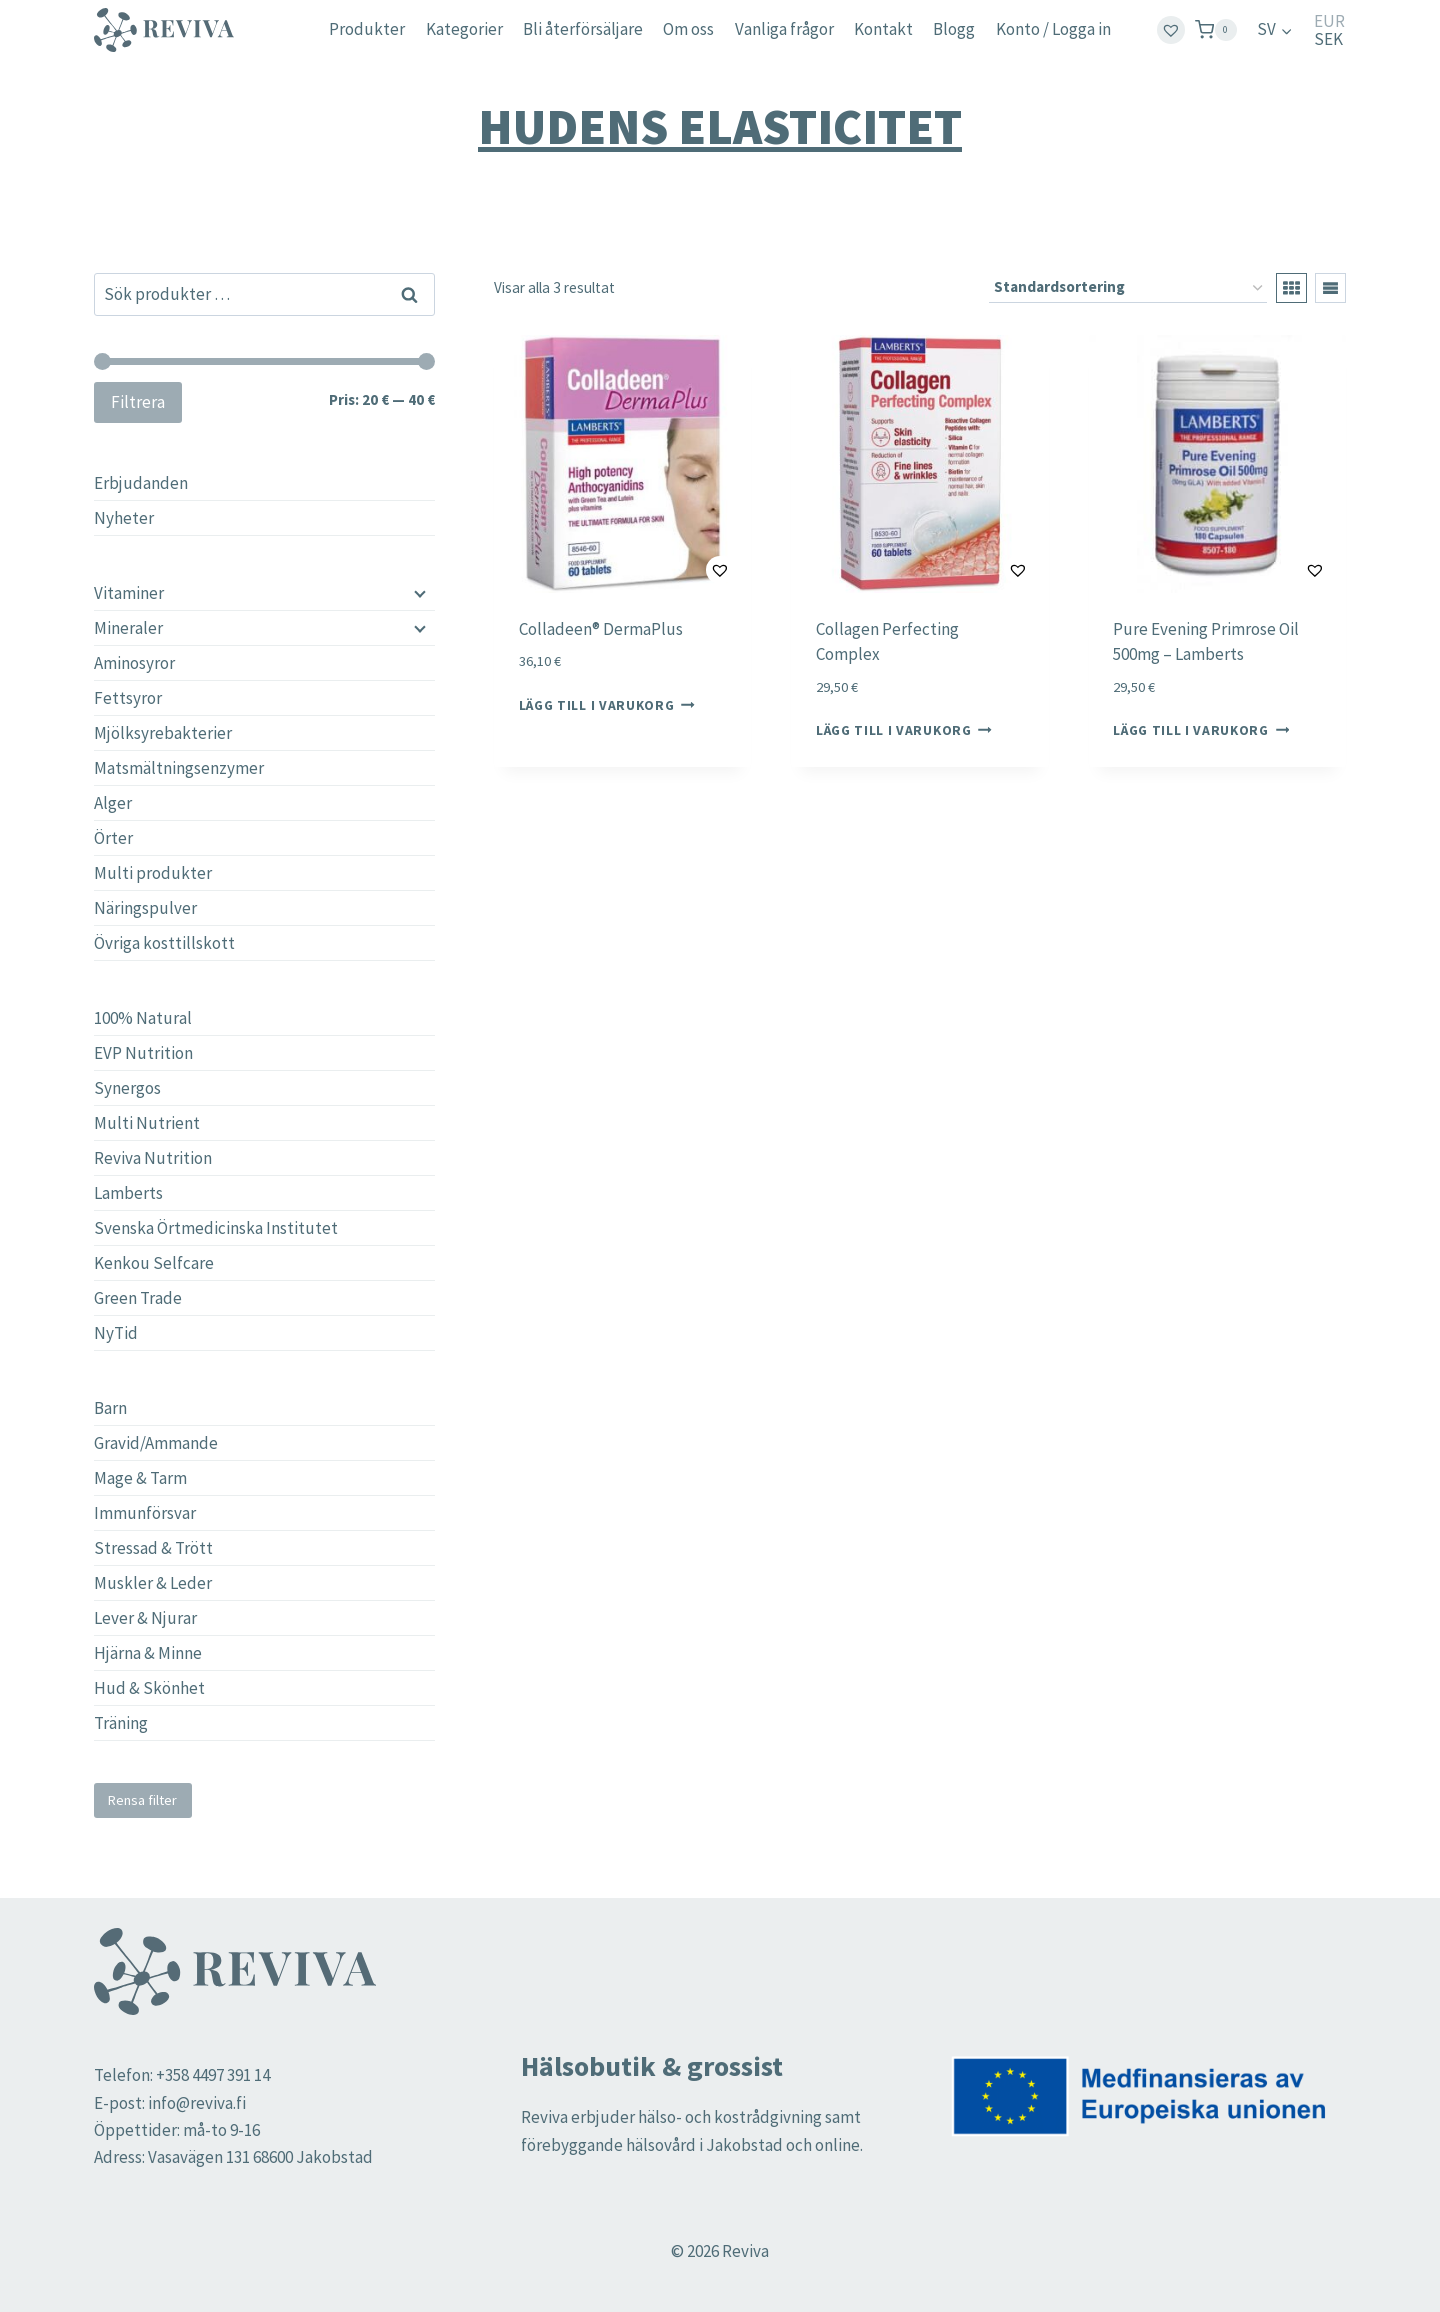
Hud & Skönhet (149, 1688)
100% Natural (143, 1018)
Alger (113, 803)
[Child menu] (418, 593)
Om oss (688, 29)
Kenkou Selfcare (154, 1263)
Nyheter (124, 518)
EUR (1329, 21)
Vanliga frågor (784, 29)
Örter (113, 838)
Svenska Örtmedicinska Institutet (216, 1228)
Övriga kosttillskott (164, 943)
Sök (411, 294)
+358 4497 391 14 (213, 2075)
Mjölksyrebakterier (163, 733)
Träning (121, 1723)
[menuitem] (1275, 30)
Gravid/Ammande (156, 1443)
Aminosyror (134, 663)
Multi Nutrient (147, 1123)
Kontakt (883, 29)
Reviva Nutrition (153, 1158)
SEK (1328, 39)
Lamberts (128, 1193)
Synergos (127, 1088)
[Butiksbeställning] (1128, 288)
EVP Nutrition (143, 1053)
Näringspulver (145, 908)
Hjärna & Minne (148, 1653)
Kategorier (464, 29)
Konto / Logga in (1053, 29)
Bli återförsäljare (583, 29)
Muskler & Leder (153, 1583)
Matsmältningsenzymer (179, 768)
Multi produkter (153, 873)
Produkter (367, 29)
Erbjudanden (141, 483)
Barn (110, 1408)
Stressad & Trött (153, 1548)
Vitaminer (129, 593)
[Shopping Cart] (1216, 29)
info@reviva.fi (197, 2103)
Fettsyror (128, 698)
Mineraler (128, 628)
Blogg (954, 29)
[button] (671, 570)
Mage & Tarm (140, 1478)
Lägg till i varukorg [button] (607, 705)
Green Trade (138, 1298)
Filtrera (138, 402)
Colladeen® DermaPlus (601, 629)
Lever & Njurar (145, 1618)
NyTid (116, 1333)
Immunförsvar (145, 1513)
